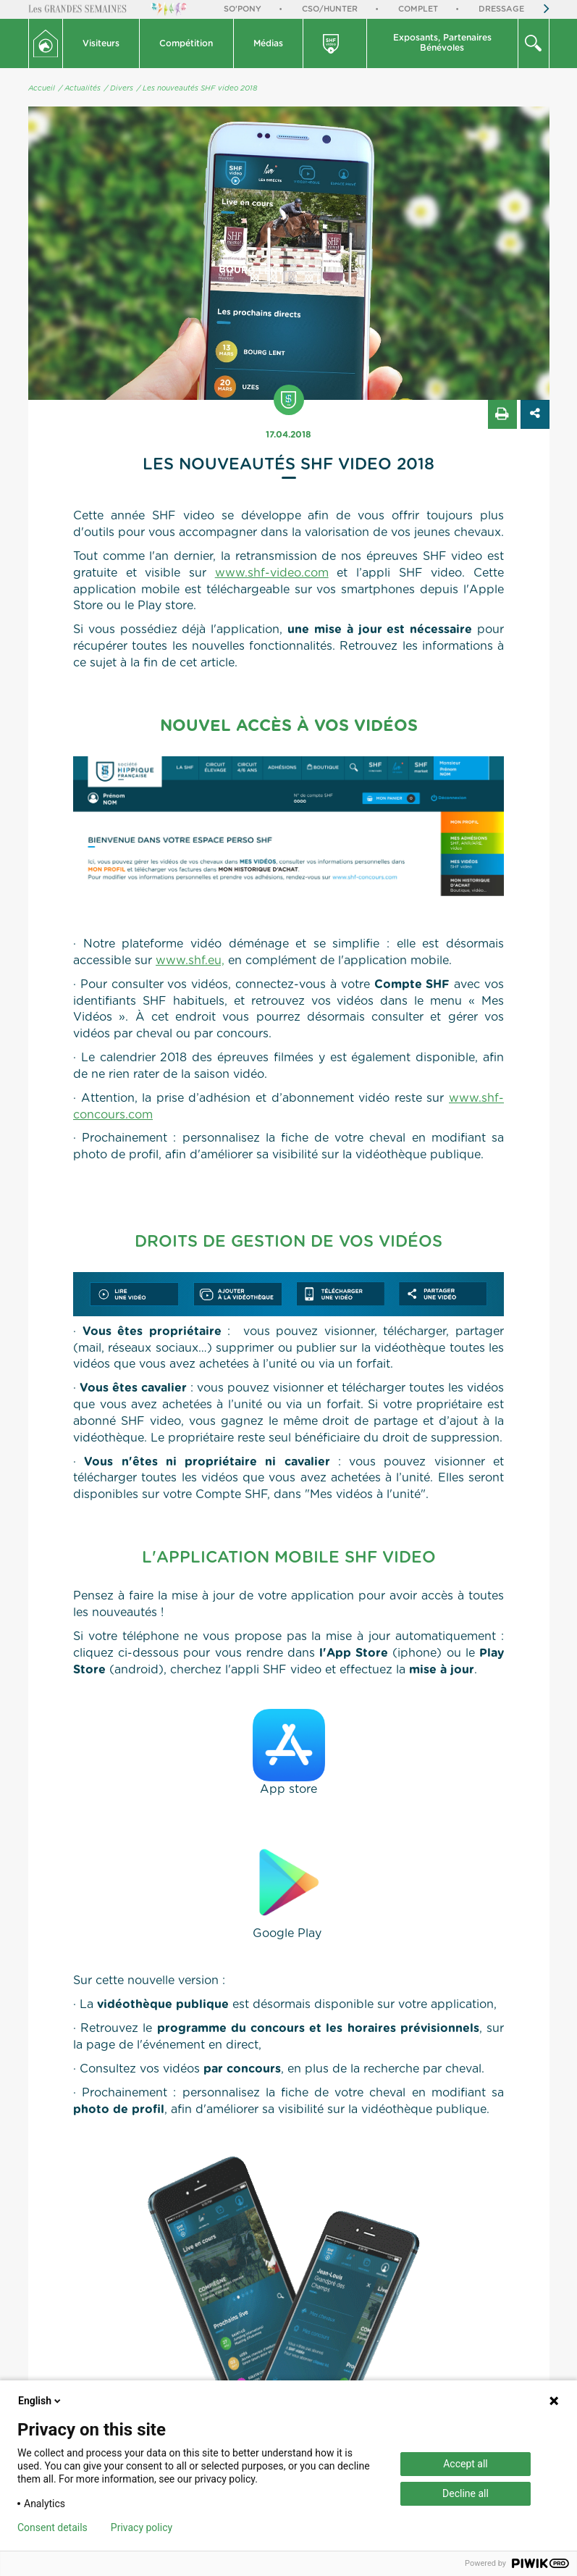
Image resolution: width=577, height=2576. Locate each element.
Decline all (465, 2493)
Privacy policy (141, 2527)
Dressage (501, 9)
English (40, 2400)
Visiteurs (101, 43)
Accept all (465, 2464)
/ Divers (118, 88)
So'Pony (242, 9)
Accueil (41, 88)
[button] (101, 43)
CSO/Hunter (330, 9)
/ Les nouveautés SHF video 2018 (197, 88)
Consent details (52, 2527)
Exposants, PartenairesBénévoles (442, 42)
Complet (418, 9)
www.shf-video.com (272, 573)
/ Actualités (80, 88)
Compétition (186, 43)
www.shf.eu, (190, 960)
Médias (268, 43)
